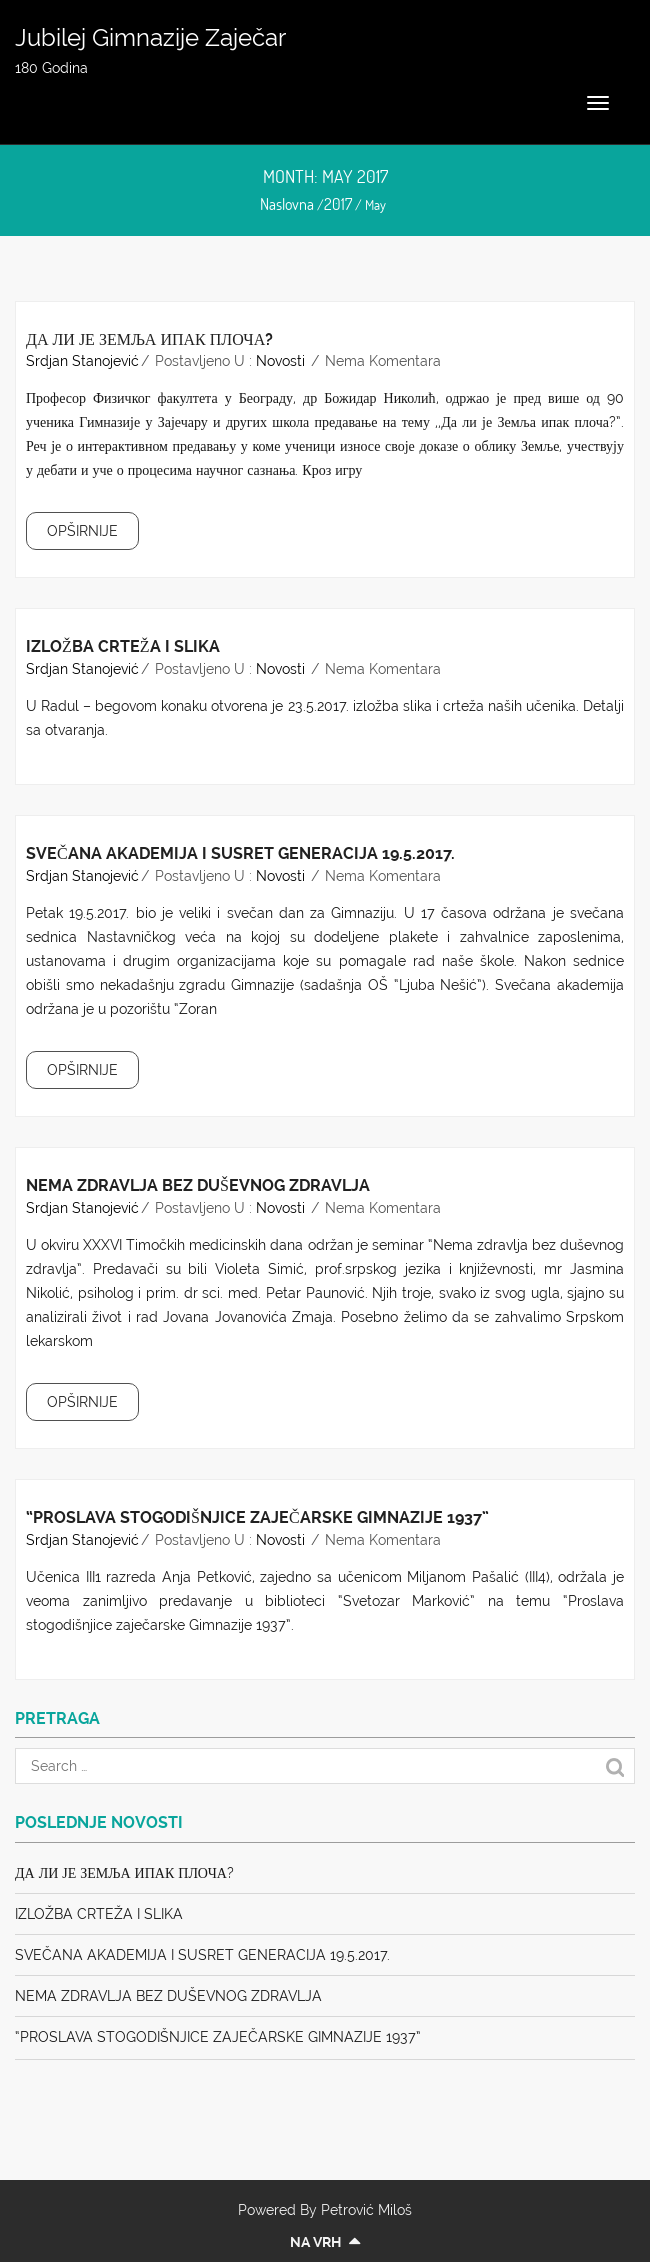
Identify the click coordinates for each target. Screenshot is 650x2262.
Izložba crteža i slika (123, 646)
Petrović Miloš (366, 2210)
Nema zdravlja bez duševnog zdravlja (198, 1185)
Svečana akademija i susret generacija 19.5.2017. (240, 853)
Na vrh (325, 2242)
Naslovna (287, 204)
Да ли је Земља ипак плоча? (149, 339)
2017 (338, 204)
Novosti (280, 361)
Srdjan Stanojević (82, 361)
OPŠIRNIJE (82, 531)
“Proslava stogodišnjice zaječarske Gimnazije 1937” (257, 1517)
